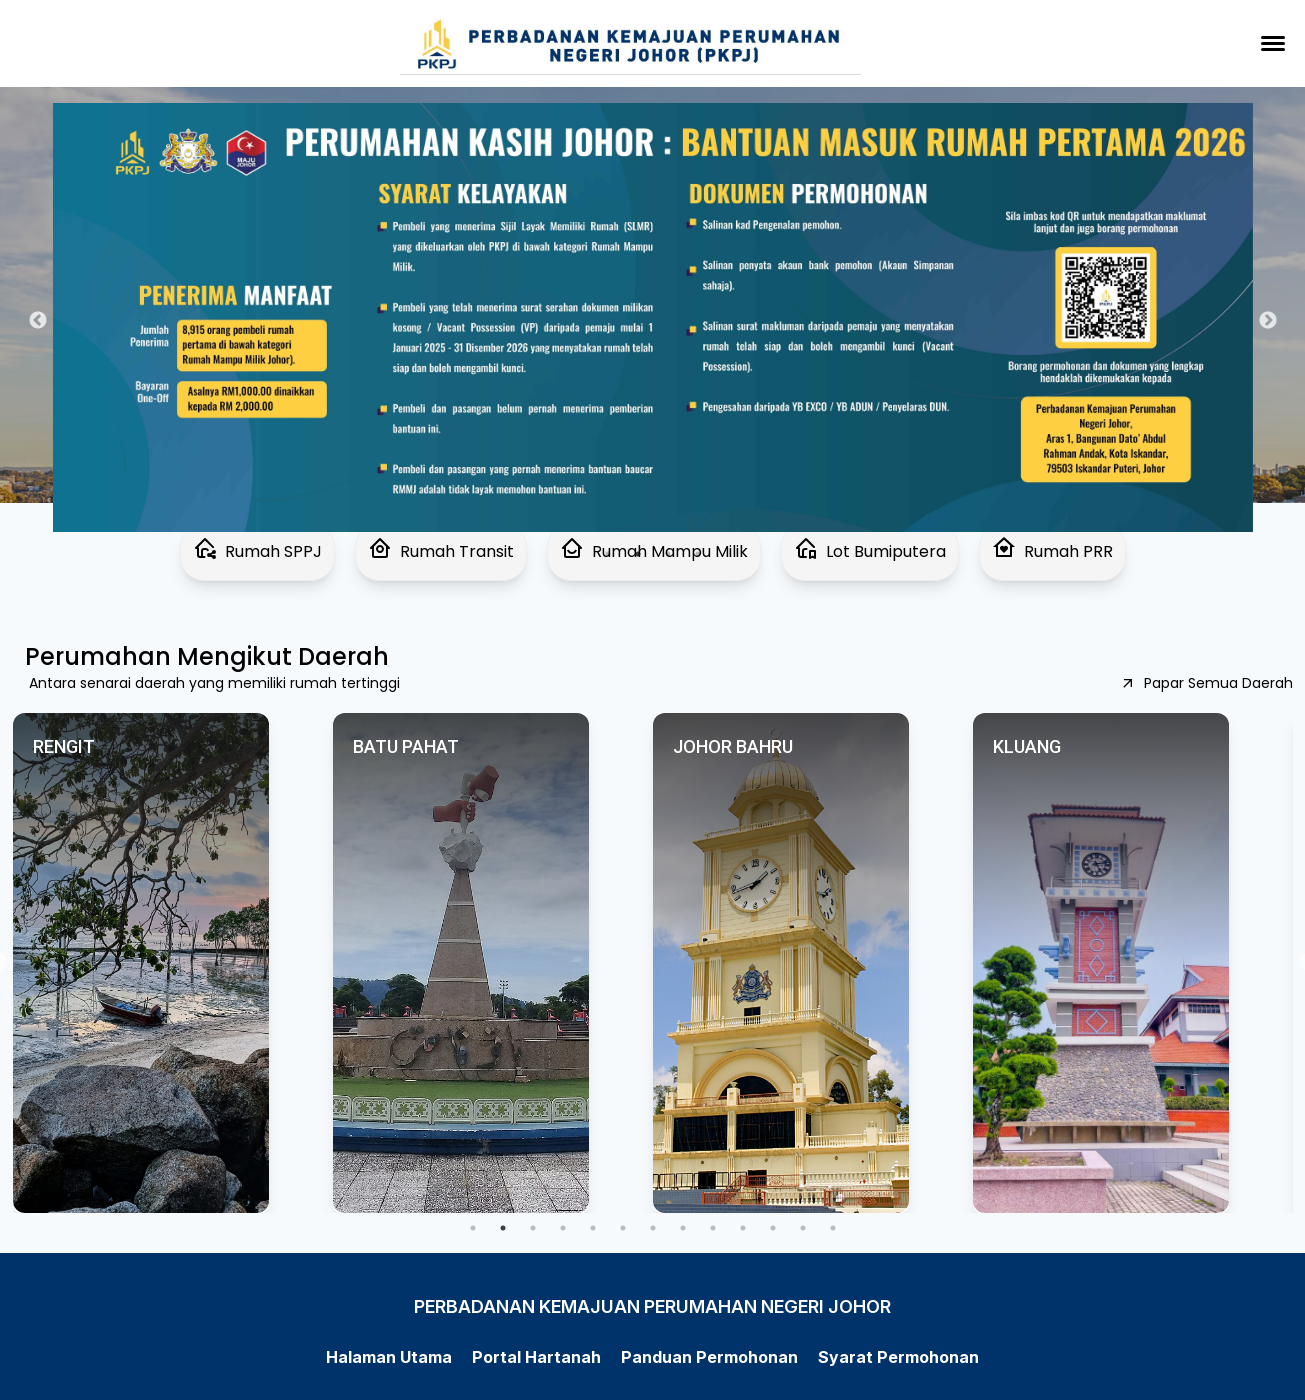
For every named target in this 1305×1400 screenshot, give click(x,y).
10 (743, 1228)
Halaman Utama (389, 1357)
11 (773, 1228)
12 (803, 1228)
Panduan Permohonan (709, 1357)
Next (1268, 321)
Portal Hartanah (536, 1357)
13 (833, 1228)
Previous (38, 321)
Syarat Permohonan (898, 1357)
